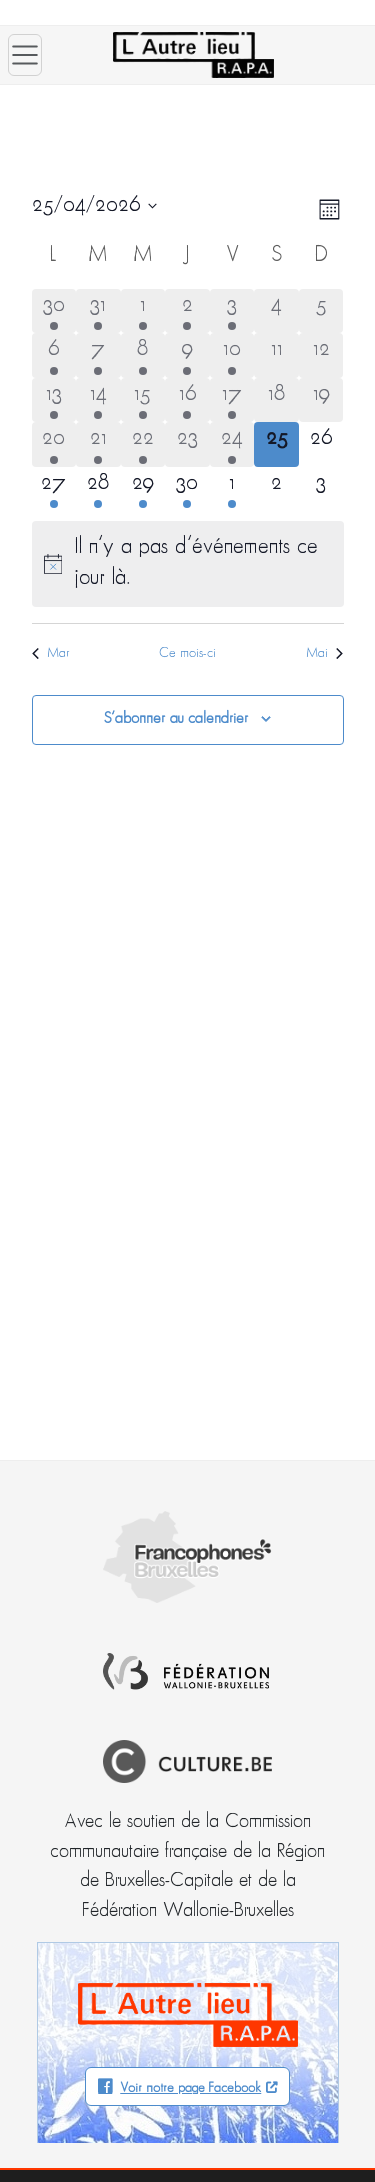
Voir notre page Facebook (190, 2088)
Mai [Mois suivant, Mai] (324, 653)
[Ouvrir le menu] (25, 55)
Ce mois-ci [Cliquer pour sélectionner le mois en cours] (187, 653)
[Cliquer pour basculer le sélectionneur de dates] (94, 206)
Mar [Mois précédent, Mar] (51, 653)
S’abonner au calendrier (176, 719)
